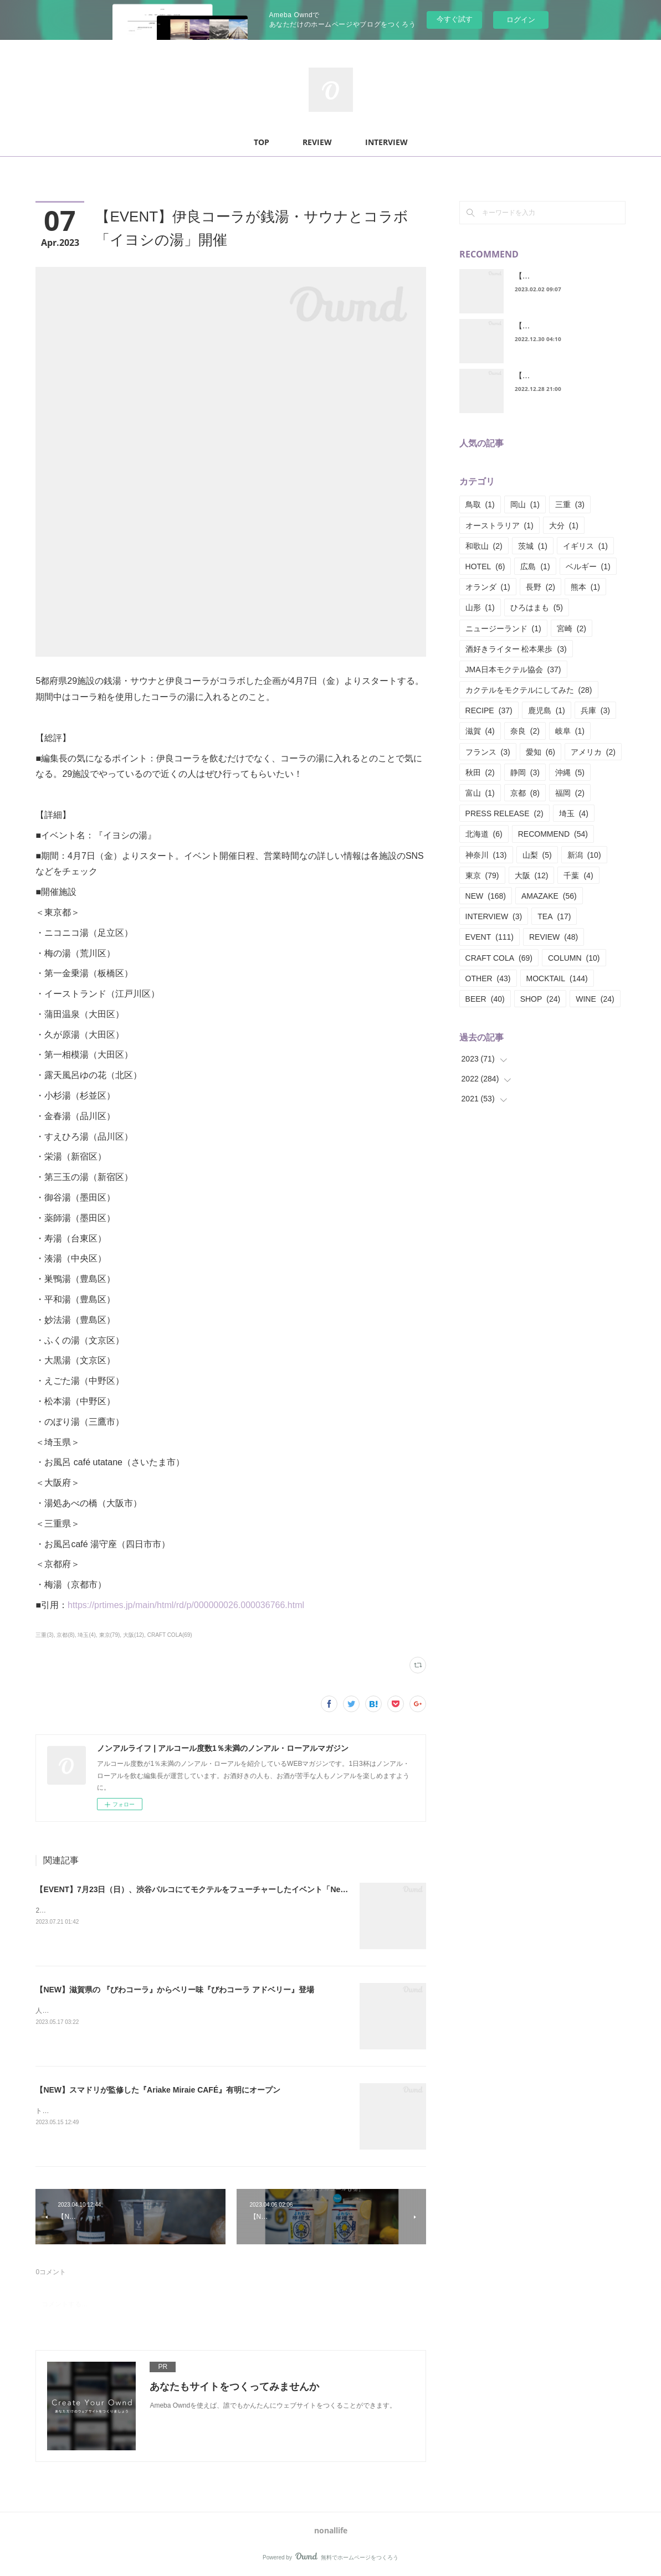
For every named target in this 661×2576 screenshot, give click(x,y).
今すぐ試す (455, 19)
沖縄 (570, 772)
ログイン (520, 20)
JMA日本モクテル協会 (513, 669)
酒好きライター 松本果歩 (516, 649)
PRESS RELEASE (504, 813)
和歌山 (484, 546)
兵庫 (595, 710)
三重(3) (44, 1635)
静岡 (525, 772)
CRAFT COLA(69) (169, 1635)
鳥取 (480, 504)
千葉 (578, 875)
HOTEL (485, 566)
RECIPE (489, 710)
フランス (487, 752)
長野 (540, 587)
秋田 (480, 772)
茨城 (532, 546)
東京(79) (109, 1635)
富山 (480, 793)
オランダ (487, 587)
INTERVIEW (386, 142)
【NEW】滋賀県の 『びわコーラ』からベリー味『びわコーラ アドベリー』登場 (174, 1989)
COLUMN (574, 958)
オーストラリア (499, 525)
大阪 (532, 875)
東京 (482, 875)
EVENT (489, 936)
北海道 (484, 834)
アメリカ (593, 752)
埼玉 (573, 813)
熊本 (585, 587)
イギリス (585, 546)
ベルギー (588, 566)
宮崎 (571, 628)
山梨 (537, 855)
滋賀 (480, 731)
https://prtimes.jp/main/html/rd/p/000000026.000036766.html (186, 1605)
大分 (563, 525)
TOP (261, 142)
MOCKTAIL (557, 978)
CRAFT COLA (498, 958)
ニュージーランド (503, 628)
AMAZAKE (549, 896)
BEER (485, 999)
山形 (480, 607)
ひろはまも (536, 607)
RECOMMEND (553, 834)
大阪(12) (133, 1635)
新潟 (584, 855)
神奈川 (486, 855)
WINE (595, 999)
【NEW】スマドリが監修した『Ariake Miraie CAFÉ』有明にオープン (157, 2089)
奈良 (525, 731)
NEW (485, 896)
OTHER (488, 978)
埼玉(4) (86, 1635)
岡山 (525, 504)
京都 (525, 793)
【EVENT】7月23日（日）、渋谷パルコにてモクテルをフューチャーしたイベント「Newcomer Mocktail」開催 (230, 1889)
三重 (570, 504)
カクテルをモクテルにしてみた (528, 690)
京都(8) (65, 1635)
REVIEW (317, 142)
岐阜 (570, 731)
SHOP (540, 999)
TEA (554, 916)
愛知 (540, 752)
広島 (535, 566)
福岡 (570, 793)
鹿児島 (546, 710)
